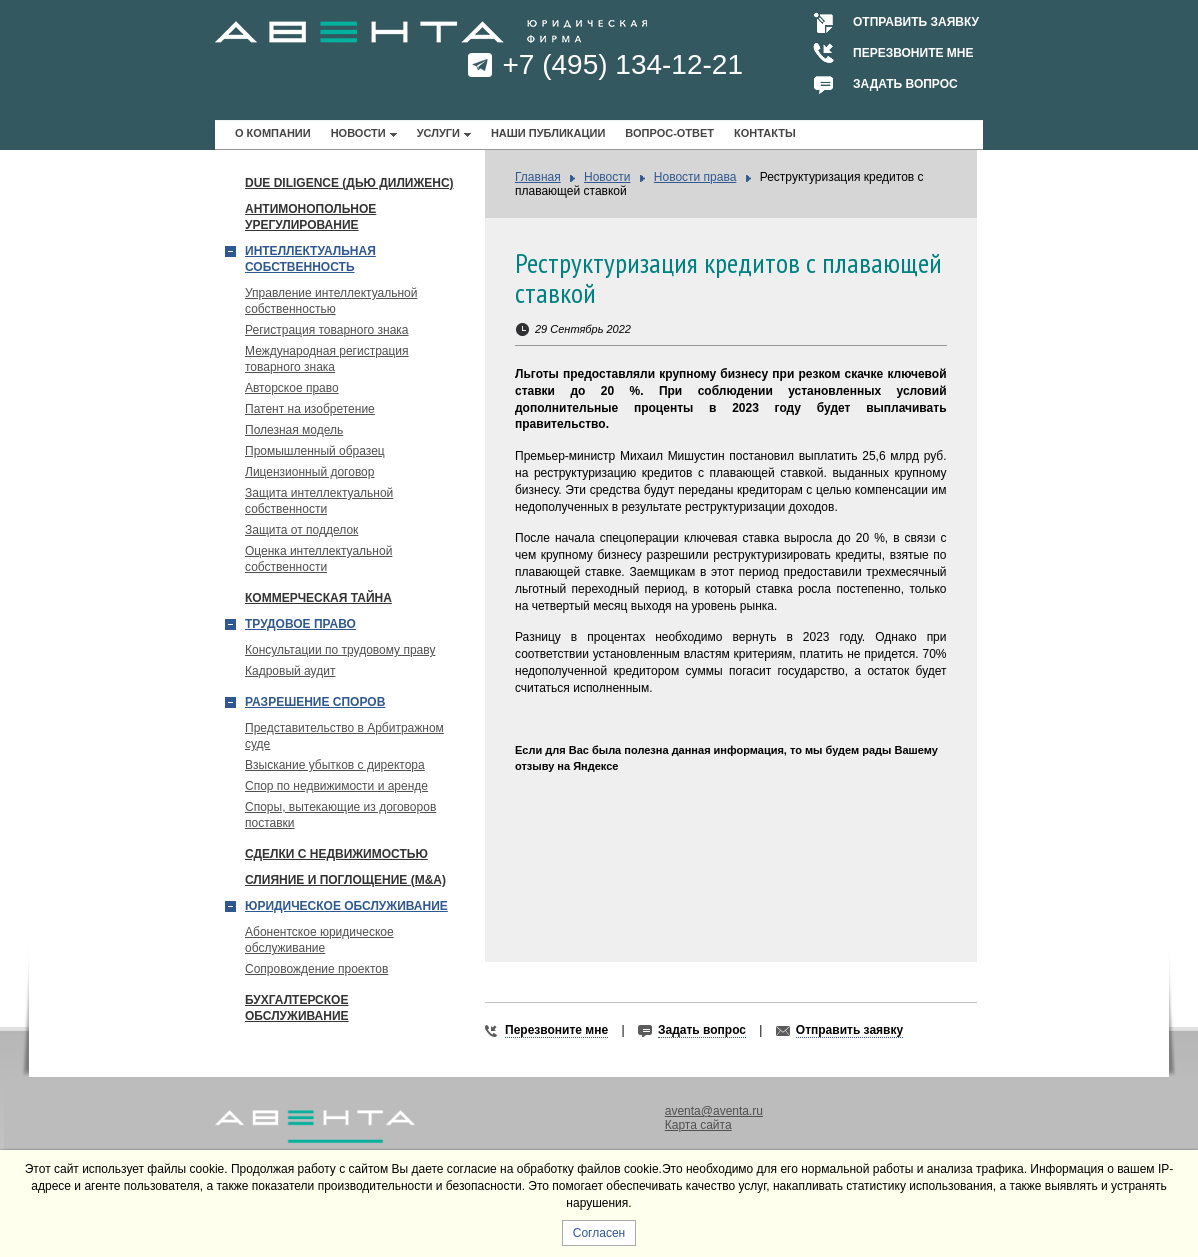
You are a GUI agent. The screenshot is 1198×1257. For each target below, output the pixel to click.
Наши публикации (548, 133)
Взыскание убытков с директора (335, 765)
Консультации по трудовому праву (340, 650)
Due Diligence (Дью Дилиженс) (349, 183)
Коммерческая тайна (318, 598)
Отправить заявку (916, 22)
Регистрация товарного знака (327, 330)
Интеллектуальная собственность (310, 259)
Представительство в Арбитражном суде (344, 736)
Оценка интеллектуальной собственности (318, 559)
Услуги (438, 133)
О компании (273, 133)
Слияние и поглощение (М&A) (345, 880)
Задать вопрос (905, 84)
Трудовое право (300, 624)
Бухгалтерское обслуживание (297, 1008)
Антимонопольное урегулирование (310, 217)
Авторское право (292, 388)
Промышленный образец (315, 451)
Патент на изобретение (310, 409)
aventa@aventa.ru (714, 1111)
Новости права (695, 177)
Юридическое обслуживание (346, 906)
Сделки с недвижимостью (336, 854)
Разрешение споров (315, 702)
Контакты (765, 133)
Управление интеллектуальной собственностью (331, 301)
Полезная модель (294, 430)
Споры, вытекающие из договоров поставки (340, 815)
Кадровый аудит (290, 671)
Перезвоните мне (913, 53)
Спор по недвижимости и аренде (336, 786)
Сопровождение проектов (316, 969)
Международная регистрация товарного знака (327, 359)
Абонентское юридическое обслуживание (319, 940)
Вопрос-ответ (669, 133)
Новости (358, 133)
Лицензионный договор (309, 472)
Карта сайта (698, 1125)
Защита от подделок (301, 530)
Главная (538, 177)
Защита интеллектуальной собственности (319, 501)
